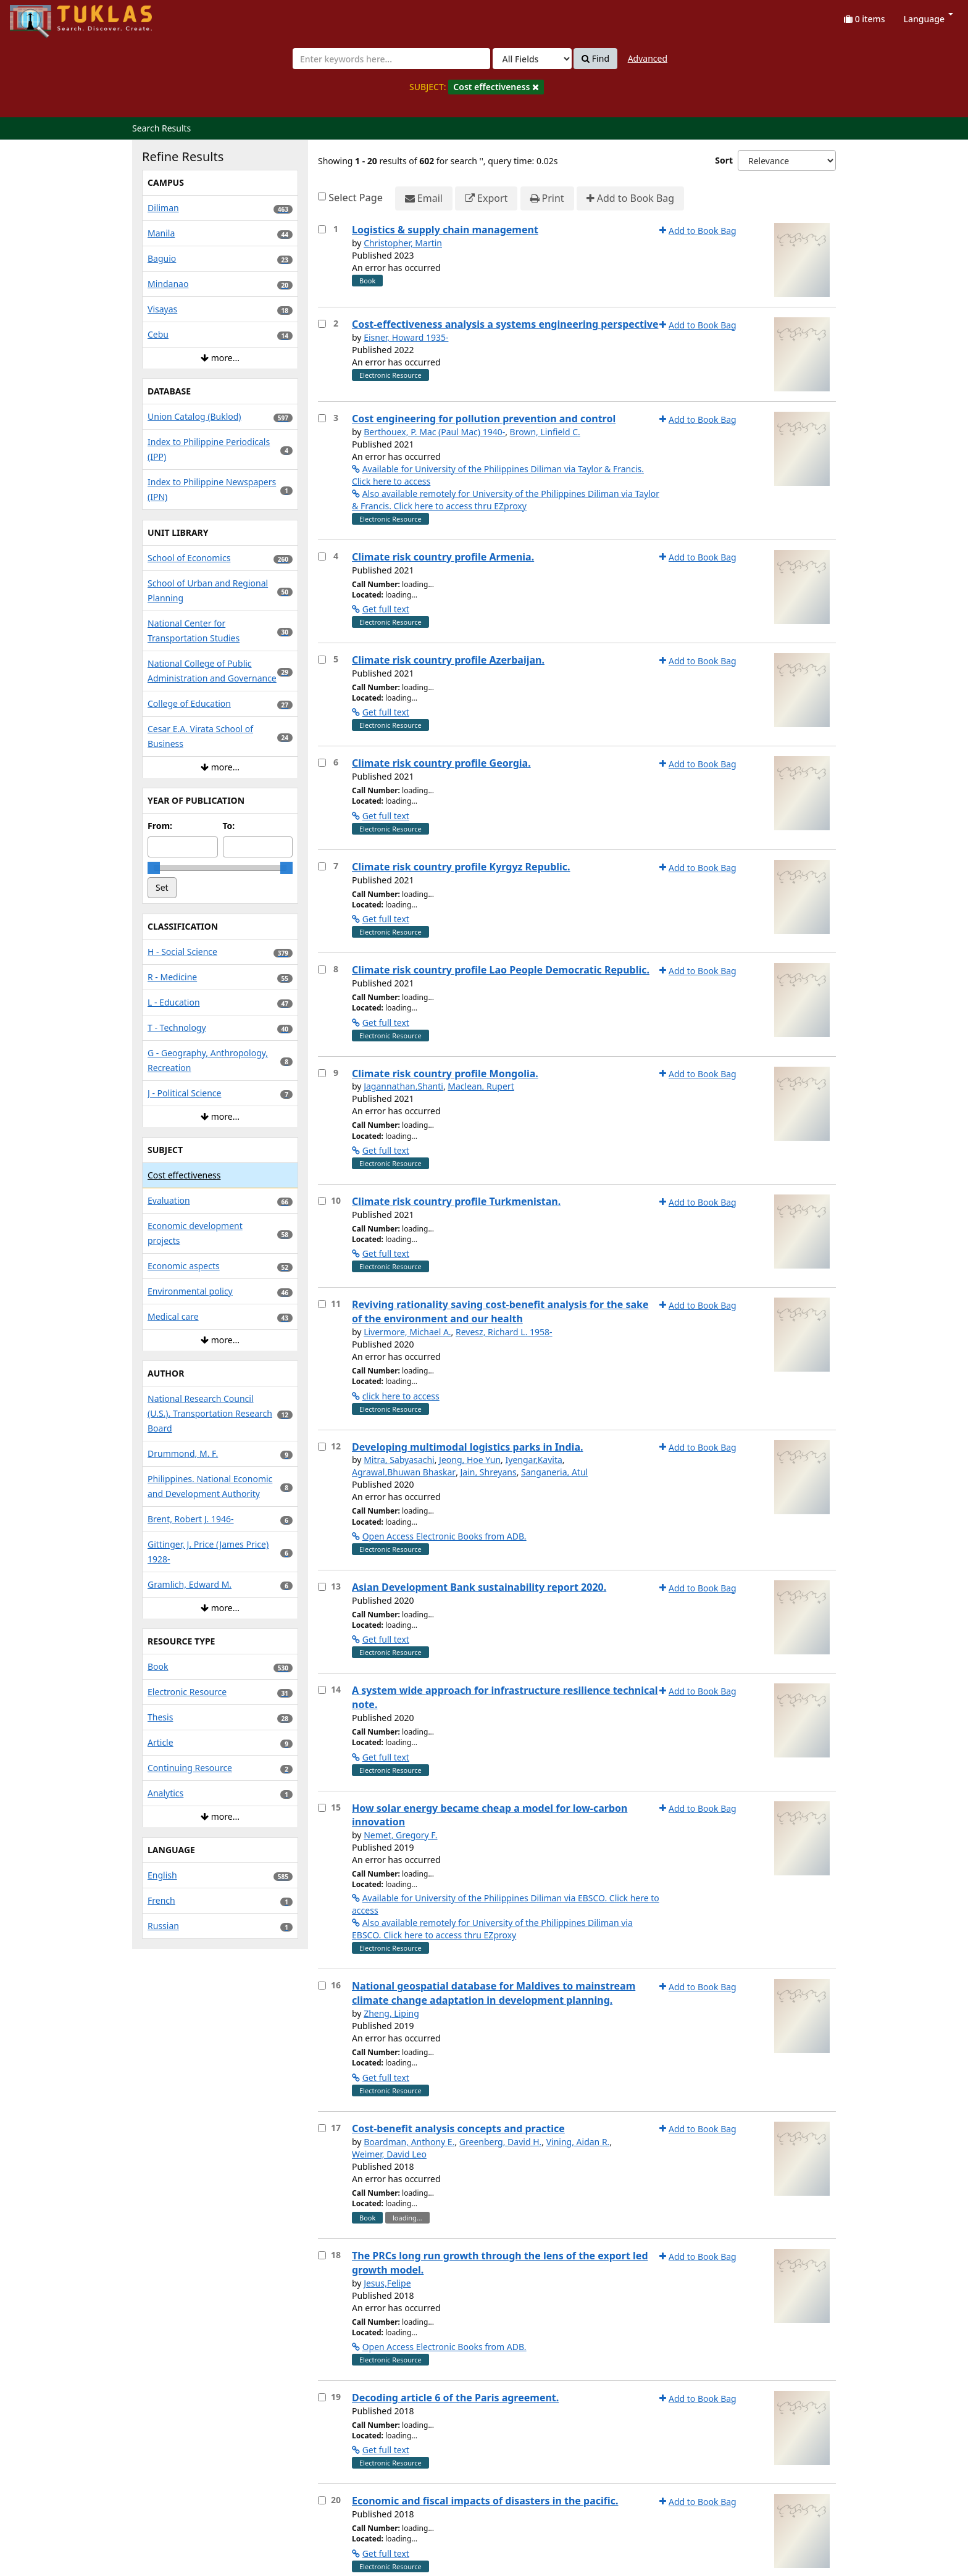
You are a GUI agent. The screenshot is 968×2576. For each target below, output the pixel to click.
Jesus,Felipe (387, 2283)
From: (160, 826)
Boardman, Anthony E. (409, 2142)
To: (229, 826)
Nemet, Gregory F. (400, 1835)
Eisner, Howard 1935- (406, 337)
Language (928, 19)
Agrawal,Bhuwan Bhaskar (404, 1472)
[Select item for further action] (322, 229)
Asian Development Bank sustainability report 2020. (479, 1587)
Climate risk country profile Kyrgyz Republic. (461, 866)
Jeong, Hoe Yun (470, 1459)
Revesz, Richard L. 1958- (504, 1332)
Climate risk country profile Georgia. (441, 763)
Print (547, 198)
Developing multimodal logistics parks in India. (467, 1447)
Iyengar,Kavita (534, 1459)
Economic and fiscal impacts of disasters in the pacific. (485, 2500)
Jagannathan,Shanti (403, 1086)
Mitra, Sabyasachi (399, 1459)
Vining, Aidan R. (578, 2142)
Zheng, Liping (391, 2013)
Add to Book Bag (630, 198)
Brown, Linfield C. (545, 432)
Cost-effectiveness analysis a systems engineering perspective (505, 324)
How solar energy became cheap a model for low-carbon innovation (489, 1815)
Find (595, 58)
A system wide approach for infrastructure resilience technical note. (505, 1697)
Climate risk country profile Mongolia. (445, 1073)
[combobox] (391, 58)
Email (424, 198)
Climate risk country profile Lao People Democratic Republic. (500, 970)
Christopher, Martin (403, 243)
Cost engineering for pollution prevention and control (483, 418)
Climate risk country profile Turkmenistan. (456, 1201)
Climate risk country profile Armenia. (443, 557)
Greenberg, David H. (500, 2142)
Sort (724, 160)
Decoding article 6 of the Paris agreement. (455, 2397)
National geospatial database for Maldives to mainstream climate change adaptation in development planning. (493, 1993)
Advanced (647, 58)
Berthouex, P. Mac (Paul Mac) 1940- (434, 432)
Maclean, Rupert (481, 1086)
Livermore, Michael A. (407, 1332)
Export (486, 198)
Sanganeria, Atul (554, 1472)
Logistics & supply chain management (445, 229)
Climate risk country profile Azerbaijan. (448, 660)
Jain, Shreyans (489, 1472)
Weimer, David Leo (389, 2154)
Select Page (355, 197)
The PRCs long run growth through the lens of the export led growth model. (500, 2263)
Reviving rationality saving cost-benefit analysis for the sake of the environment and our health (500, 1311)
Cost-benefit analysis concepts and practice (458, 2128)
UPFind (40, 15)
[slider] (154, 868)
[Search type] (532, 58)
